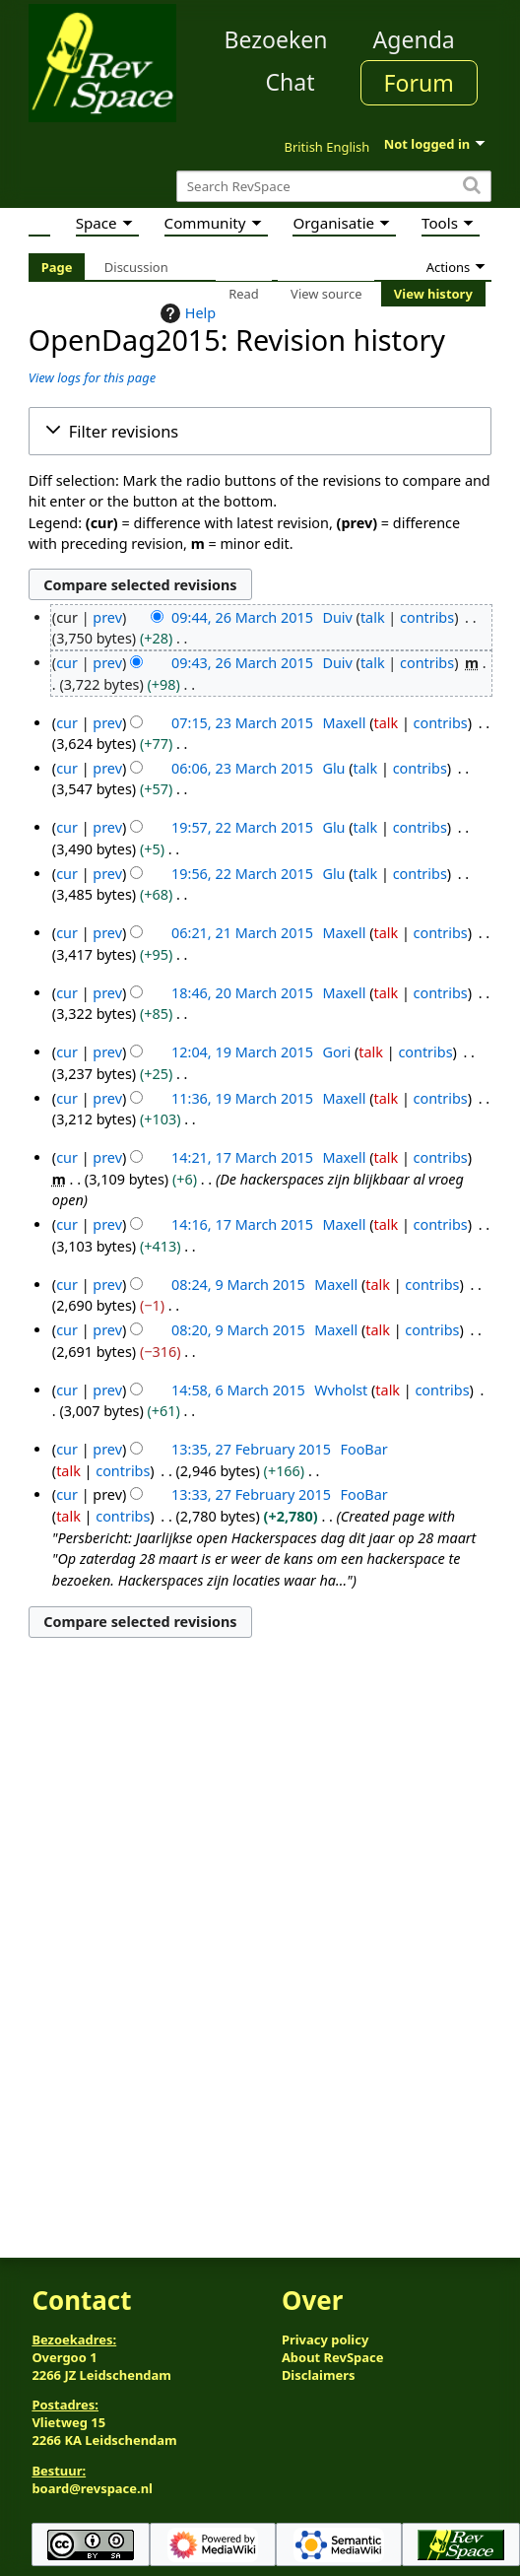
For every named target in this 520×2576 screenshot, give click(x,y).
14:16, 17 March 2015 (242, 1224)
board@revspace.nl (92, 2488)
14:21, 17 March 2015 (242, 1157)
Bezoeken (276, 39)
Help (186, 313)
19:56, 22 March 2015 (242, 873)
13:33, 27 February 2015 (251, 1494)
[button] (260, 431)
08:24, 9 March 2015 (238, 1284)
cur (67, 662)
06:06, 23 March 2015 (242, 768)
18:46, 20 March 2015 (242, 992)
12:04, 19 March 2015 (242, 1052)
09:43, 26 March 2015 (242, 662)
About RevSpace (333, 2357)
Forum (419, 83)
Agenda (414, 39)
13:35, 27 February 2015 (251, 1449)
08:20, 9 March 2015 (238, 1330)
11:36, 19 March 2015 (242, 1098)
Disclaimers (319, 2375)
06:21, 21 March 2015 (242, 932)
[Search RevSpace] (333, 186)
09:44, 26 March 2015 (242, 617)
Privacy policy (325, 2339)
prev (107, 617)
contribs (427, 617)
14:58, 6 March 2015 (238, 1390)
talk (372, 617)
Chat (289, 82)
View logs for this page (92, 377)
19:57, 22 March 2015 (242, 827)
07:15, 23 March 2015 (242, 722)
